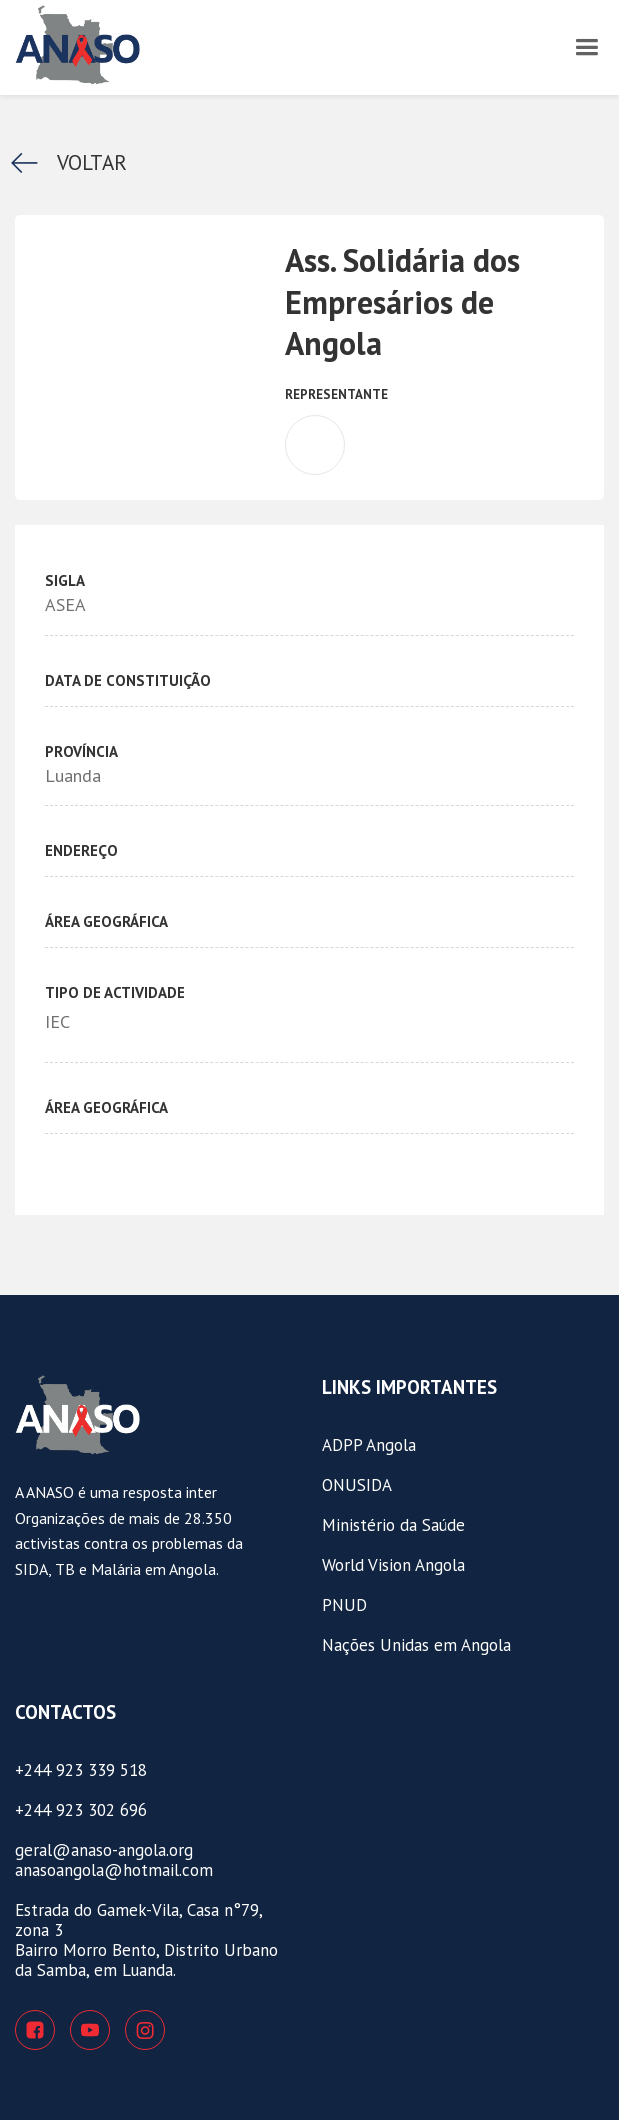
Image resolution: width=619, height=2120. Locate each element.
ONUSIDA (357, 1485)
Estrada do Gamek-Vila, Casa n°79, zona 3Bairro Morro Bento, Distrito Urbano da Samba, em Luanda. (146, 1940)
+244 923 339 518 (81, 1770)
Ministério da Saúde (393, 1525)
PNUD (344, 1605)
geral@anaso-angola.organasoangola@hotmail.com (114, 1860)
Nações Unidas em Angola (416, 1645)
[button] (586, 45)
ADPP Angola (369, 1445)
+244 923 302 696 (81, 1810)
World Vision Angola (393, 1565)
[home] (140, 45)
